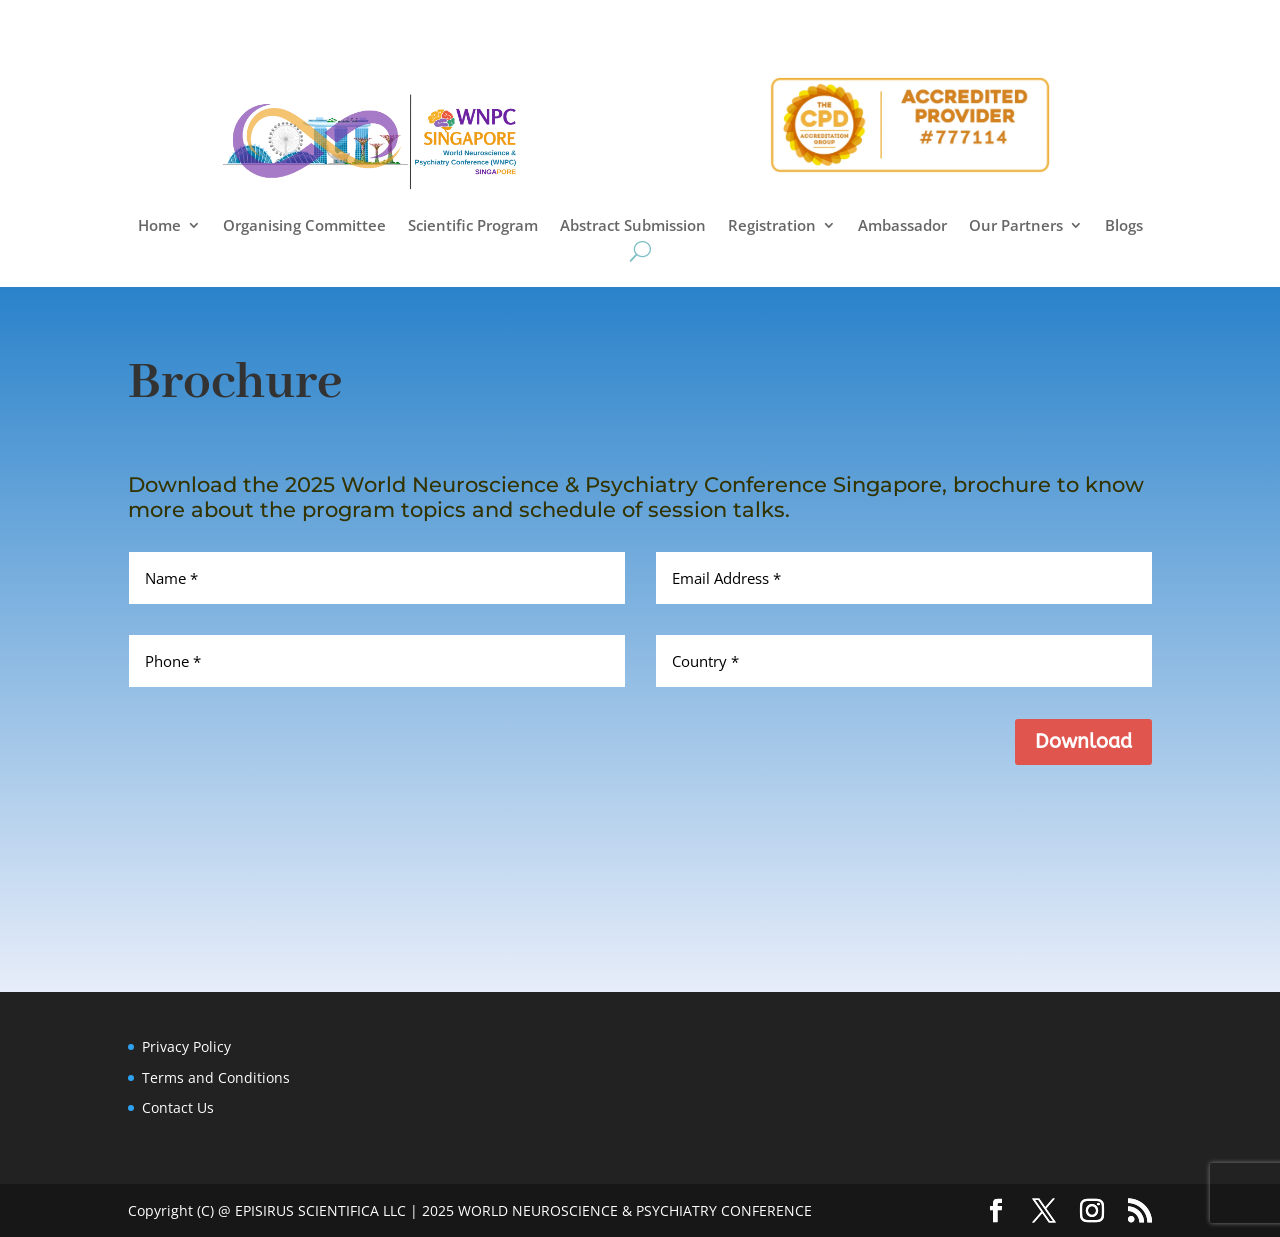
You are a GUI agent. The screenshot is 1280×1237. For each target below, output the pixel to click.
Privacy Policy (186, 1046)
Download (1083, 741)
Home (159, 226)
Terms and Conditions (216, 1077)
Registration (772, 226)
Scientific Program (473, 226)
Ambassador (902, 226)
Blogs (1124, 226)
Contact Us (178, 1107)
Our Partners (1016, 226)
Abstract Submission (633, 226)
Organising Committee (304, 226)
